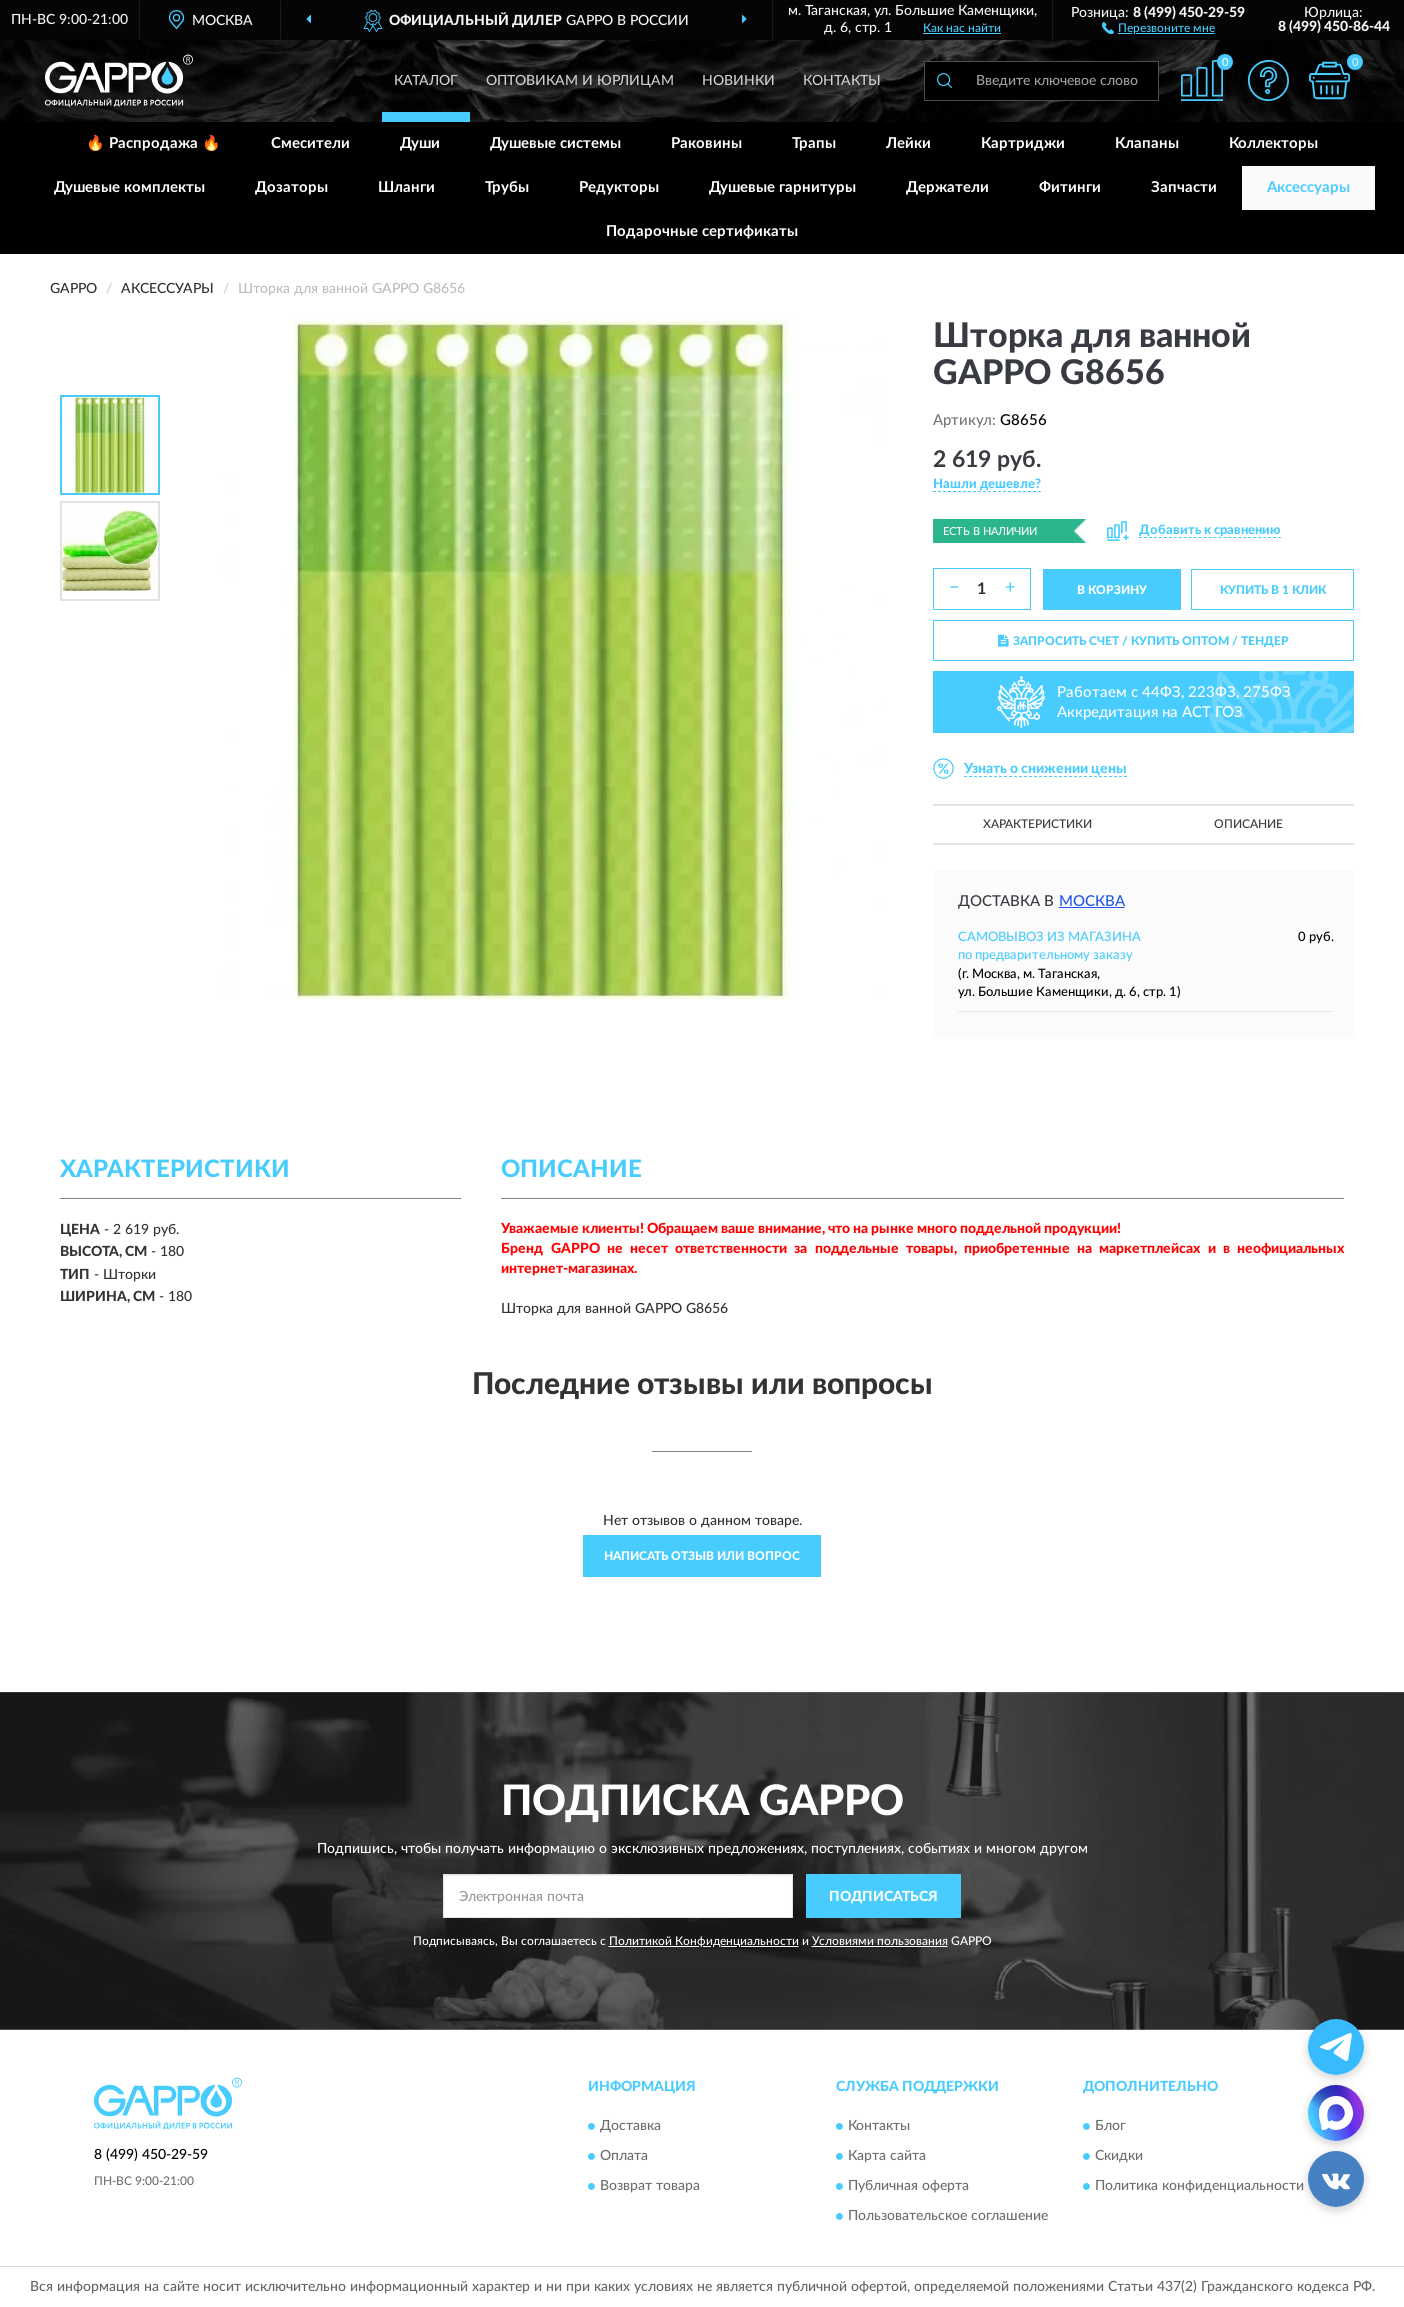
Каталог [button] (426, 81)
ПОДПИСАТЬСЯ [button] (883, 1897)
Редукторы (619, 187)
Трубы (507, 187)
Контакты (842, 81)
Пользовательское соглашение (948, 2216)
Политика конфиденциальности (1199, 2186)
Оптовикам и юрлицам (580, 81)
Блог (1110, 2126)
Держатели (947, 187)
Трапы (814, 143)
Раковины (706, 143)
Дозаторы (291, 187)
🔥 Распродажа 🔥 (153, 143)
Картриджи (1023, 143)
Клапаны (1147, 143)
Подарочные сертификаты (702, 231)
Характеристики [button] (1037, 824)
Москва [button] (1092, 901)
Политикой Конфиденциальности (704, 1941)
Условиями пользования (880, 1941)
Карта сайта (887, 2156)
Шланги (406, 187)
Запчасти (1184, 187)
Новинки (738, 81)
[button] (1158, 27)
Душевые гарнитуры (782, 187)
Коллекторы (1273, 143)
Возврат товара (650, 2186)
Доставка (630, 2126)
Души (420, 143)
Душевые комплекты (129, 187)
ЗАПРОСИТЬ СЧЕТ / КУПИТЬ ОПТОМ (1143, 641)
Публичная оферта (908, 2186)
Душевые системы (555, 143)
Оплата (624, 2156)
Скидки (1119, 2156)
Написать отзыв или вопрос (702, 1556)
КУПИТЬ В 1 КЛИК (1273, 590)
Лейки (908, 143)
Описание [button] (1248, 824)
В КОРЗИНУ (1112, 590)
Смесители (310, 143)
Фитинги (1070, 187)
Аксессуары (1308, 187)
